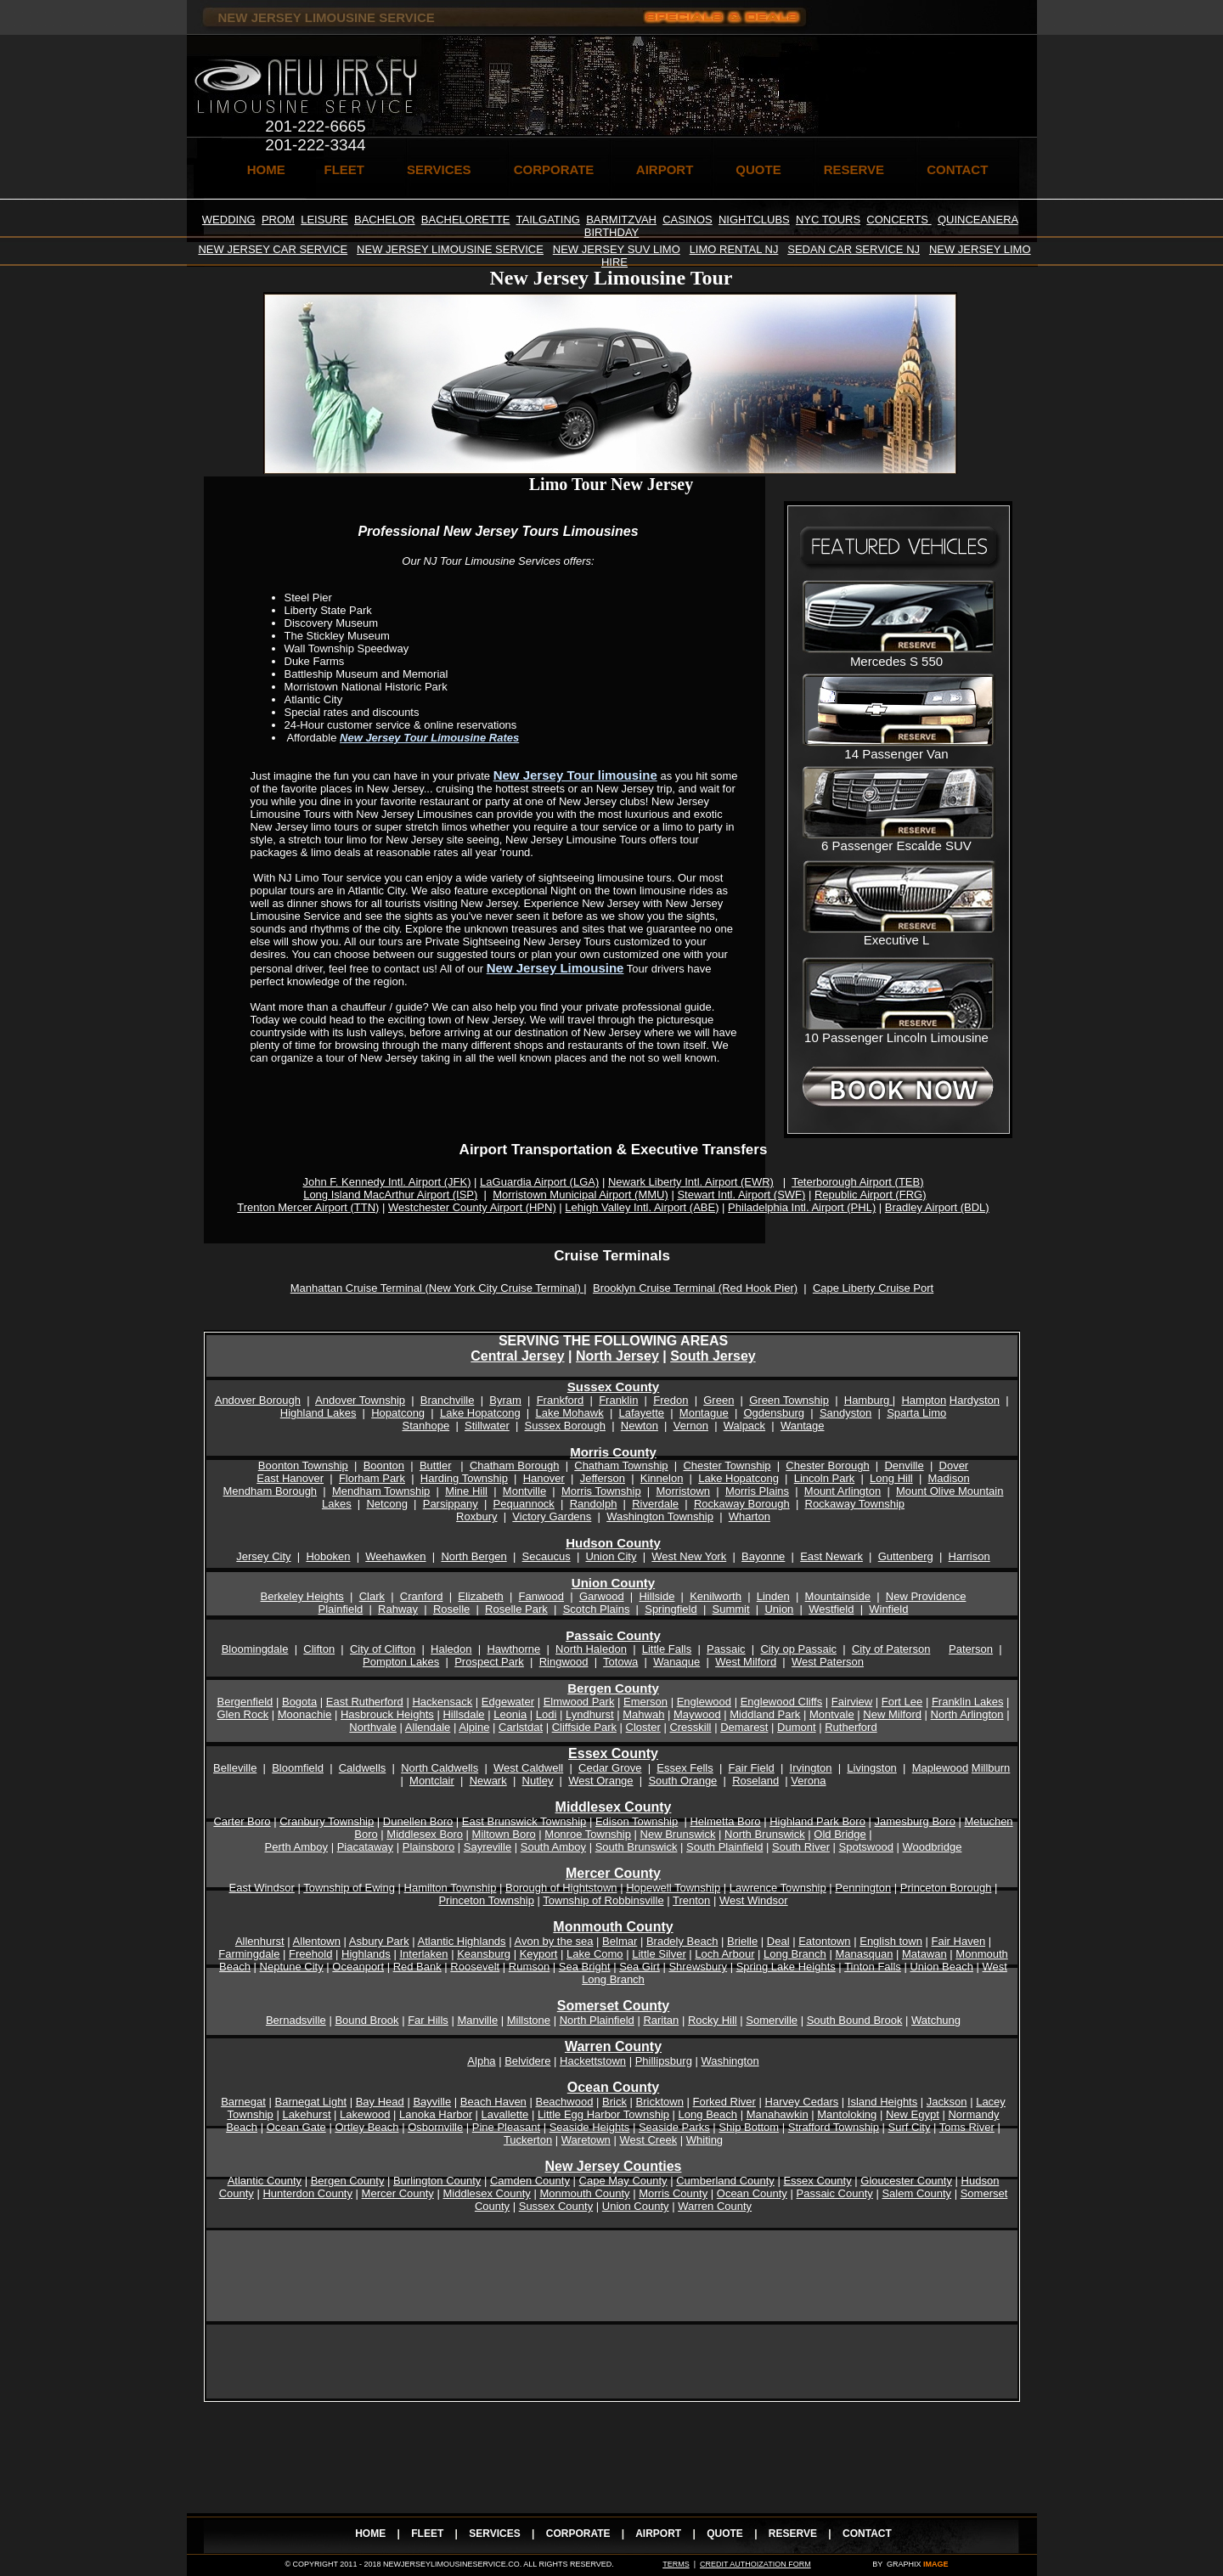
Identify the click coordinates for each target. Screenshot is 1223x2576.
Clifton (319, 1649)
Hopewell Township (673, 1887)
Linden (773, 1596)
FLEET (344, 169)
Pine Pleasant (506, 2127)
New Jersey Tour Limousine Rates (429, 737)
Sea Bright (585, 1966)
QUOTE (758, 169)
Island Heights (882, 2101)
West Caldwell (528, 1767)
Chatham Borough (515, 1465)
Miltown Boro (504, 1834)
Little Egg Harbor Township (603, 2114)
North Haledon (591, 1649)
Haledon (451, 1649)
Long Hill (891, 1478)
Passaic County (613, 1635)
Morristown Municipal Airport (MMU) (580, 1194)
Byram (505, 1400)
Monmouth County (584, 2193)
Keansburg (483, 1954)
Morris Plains (757, 1491)
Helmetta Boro (725, 1821)
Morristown (683, 1491)
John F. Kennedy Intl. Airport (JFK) (387, 1181)
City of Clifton (382, 1649)
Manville (477, 2020)
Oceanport (358, 1966)
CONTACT (957, 169)
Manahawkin (778, 2114)
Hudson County (613, 1543)
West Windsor (753, 1900)
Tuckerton (528, 2140)
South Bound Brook (855, 2020)
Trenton (691, 1900)
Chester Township (726, 1465)
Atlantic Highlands (462, 1941)
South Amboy (553, 1846)
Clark (372, 1596)
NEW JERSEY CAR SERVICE (272, 249)
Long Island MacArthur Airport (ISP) (390, 1194)
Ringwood (564, 1661)
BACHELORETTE (465, 219)
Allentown (317, 1941)
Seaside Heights (590, 2127)
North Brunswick (764, 1834)
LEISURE (324, 219)
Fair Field (752, 1767)
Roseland (755, 1780)
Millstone (528, 2020)
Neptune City (292, 1966)
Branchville (447, 1400)
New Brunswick (678, 1834)
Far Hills (428, 2020)
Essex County (613, 1753)
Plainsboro (428, 1846)
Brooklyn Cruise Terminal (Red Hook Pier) (695, 1288)
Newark (488, 1780)
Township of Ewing (349, 1887)
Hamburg (868, 1400)
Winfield (888, 1609)
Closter (643, 1727)
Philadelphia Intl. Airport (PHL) (802, 1207)
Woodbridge (932, 1846)
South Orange (682, 1780)
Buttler (436, 1465)
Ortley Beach (366, 2127)
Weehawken (395, 1556)
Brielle (742, 1941)
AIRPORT (665, 169)
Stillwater (487, 1425)
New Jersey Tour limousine (575, 775)
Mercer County (398, 2193)
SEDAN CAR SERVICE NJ (853, 249)
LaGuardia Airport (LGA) (539, 1181)
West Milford (745, 1661)
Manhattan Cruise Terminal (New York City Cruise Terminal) (437, 1288)
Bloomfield (298, 1767)
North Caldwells (439, 1767)
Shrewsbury (697, 1966)
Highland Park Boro (817, 1821)
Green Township (789, 1400)
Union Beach (941, 1966)
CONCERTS (898, 219)
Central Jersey (517, 1356)
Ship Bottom (749, 2127)
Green (718, 1400)
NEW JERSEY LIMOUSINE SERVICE (450, 249)
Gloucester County (906, 2180)
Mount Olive (927, 1491)
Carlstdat (521, 1727)
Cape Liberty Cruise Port (873, 1288)
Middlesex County (486, 2193)
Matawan (924, 1954)
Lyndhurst (590, 1714)
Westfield (831, 1609)
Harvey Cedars (802, 2101)
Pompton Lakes (401, 1661)
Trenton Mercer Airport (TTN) (308, 1207)
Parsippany (450, 1503)
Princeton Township (486, 1900)
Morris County (613, 1452)
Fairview (851, 1701)
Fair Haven (959, 1941)
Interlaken (423, 1954)
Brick (614, 2101)
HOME (266, 169)
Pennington (863, 1887)
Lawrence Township (778, 1887)
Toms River (967, 2127)
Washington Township (659, 1516)
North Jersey (617, 1356)
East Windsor (262, 1887)
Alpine (474, 1727)
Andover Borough (258, 1400)
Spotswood (866, 1846)
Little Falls (667, 1649)
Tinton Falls (872, 1966)
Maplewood (940, 1767)
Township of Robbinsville (603, 1900)
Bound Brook (366, 2020)
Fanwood (541, 1596)
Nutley (538, 1780)
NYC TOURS (828, 219)
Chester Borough (827, 1465)
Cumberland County (725, 2180)
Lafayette (642, 1412)
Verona (808, 1780)
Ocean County (752, 2193)
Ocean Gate (296, 2127)
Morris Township (601, 1491)
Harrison (969, 1556)
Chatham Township (621, 1465)
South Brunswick (636, 1846)
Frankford (560, 1400)
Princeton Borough (946, 1887)
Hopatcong (398, 1412)
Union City (610, 1556)
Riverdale (655, 1503)
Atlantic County (265, 2180)
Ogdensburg (773, 1412)
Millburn (991, 1767)
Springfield (670, 1609)
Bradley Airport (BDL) (937, 1207)
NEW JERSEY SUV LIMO (616, 249)
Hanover (544, 1478)
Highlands (366, 1954)
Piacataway (365, 1846)
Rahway (398, 1609)
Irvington (811, 1767)
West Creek (648, 2140)
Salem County (916, 2193)
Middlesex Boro (424, 1834)
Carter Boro (241, 1821)
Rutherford (850, 1727)
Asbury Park (379, 1941)
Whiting (704, 2140)
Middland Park (765, 1714)
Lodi (546, 1714)
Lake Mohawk (569, 1412)
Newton (639, 1425)
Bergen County (613, 1688)
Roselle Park (516, 1609)
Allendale (428, 1727)
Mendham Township (381, 1491)
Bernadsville (296, 2020)
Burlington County (437, 2180)
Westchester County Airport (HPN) (472, 1207)
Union (778, 1609)
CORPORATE (554, 169)
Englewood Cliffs (782, 1701)
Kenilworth (715, 1596)
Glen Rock (242, 1714)
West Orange (600, 1780)
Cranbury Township (326, 1821)
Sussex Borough (565, 1425)
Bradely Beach (682, 1941)
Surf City (909, 2127)
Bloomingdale (255, 1649)
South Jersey (712, 1356)
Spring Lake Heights (786, 1966)
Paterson (971, 1649)
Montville (524, 1491)
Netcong (386, 1503)
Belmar (619, 1941)
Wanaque (676, 1661)
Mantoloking (846, 2114)
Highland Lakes (318, 1412)
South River (801, 1846)
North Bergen (473, 1556)
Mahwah (643, 1714)
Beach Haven (493, 2101)
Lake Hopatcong (480, 1412)
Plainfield (341, 1609)
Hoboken (328, 1556)
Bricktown (660, 2101)
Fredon (670, 1400)
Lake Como (594, 1954)
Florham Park (372, 1478)
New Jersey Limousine (555, 968)
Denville (903, 1465)
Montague (704, 1412)
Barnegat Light (311, 2101)
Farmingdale (248, 1954)
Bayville (432, 2101)
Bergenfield (245, 1701)
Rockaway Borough (742, 1503)
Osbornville (435, 2127)
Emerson (645, 1701)
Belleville (234, 1767)
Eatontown (824, 1941)
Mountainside (838, 1596)
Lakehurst (306, 2114)
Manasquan (864, 1954)
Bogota (299, 1701)
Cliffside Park (584, 1727)
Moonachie (305, 1714)
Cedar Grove (609, 1767)
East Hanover (290, 1478)
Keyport (539, 1954)
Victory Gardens (551, 1516)
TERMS (676, 2564)
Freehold (310, 1954)
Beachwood (564, 2101)
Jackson (947, 2101)
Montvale (831, 1714)
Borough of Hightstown (561, 1887)
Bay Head (380, 2101)
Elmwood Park (579, 1701)
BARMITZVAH (621, 219)
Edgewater (508, 1701)
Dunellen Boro (418, 1821)
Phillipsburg (663, 2061)
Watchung (936, 2020)
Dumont (796, 1727)
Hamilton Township (450, 1887)
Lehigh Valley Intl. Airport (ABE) (642, 1207)
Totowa (620, 1661)
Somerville (771, 2020)
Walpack (744, 1425)
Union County (613, 1582)
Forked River (724, 2101)
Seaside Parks (674, 2127)
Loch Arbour (724, 1954)
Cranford (421, 1596)
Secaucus (546, 1556)
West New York (688, 1556)
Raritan (661, 2020)
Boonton (384, 1465)
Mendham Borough (270, 1491)
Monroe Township (587, 1834)
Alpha (481, 2061)
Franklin (618, 1400)
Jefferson (602, 1478)
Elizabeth (480, 1596)
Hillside (656, 1596)
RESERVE (854, 169)
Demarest (744, 1727)
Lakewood (365, 2114)
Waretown (586, 2140)
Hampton (923, 1400)
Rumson (529, 1966)
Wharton (749, 1516)
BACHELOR (384, 219)
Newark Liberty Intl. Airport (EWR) (691, 1181)
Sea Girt (639, 1966)
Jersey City (263, 1556)
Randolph (593, 1503)
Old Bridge (839, 1834)
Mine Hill (466, 1491)
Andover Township (360, 1400)
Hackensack (442, 1701)
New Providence (926, 1596)
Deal (778, 1941)
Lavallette (505, 2114)
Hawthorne (513, 1649)
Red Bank (417, 1966)
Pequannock (524, 1503)
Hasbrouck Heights (387, 1714)
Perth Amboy (296, 1846)
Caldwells (362, 1767)
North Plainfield (597, 2020)
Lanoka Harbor (435, 2114)
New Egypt (912, 2114)
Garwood (601, 1596)
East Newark (831, 1556)
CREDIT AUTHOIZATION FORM (755, 2564)
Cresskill (690, 1727)
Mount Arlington (842, 1491)
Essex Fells (685, 1767)
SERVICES (439, 169)
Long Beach (708, 2114)
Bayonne (763, 1556)
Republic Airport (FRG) (870, 1194)
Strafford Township (833, 2127)
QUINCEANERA (978, 219)
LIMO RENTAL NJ (734, 249)
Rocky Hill (712, 2020)
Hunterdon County (307, 2193)
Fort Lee (902, 1701)
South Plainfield (724, 1846)
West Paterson (828, 1661)
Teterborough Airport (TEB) (857, 1181)
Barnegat (243, 2101)
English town (890, 1941)
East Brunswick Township (524, 1821)
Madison (949, 1478)
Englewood (704, 1701)
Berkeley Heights (302, 1596)
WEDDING (229, 219)
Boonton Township (303, 1465)
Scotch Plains (596, 1609)
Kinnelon (662, 1478)
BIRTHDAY (612, 232)
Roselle (451, 1609)
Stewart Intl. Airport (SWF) (741, 1194)
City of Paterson (891, 1649)
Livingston (872, 1767)
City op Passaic (798, 1649)
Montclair (431, 1780)
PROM (278, 219)
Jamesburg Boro (915, 1821)
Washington (729, 2061)
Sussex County (613, 1386)
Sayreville (487, 1846)
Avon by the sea (554, 1941)
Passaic (726, 1649)
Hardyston (975, 1400)
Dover (954, 1465)
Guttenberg (905, 1556)
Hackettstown (593, 2061)
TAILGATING (548, 219)
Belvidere (527, 2061)
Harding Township (464, 1478)
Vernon (690, 1425)
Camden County (530, 2180)
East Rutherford (364, 1701)
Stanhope (425, 1425)
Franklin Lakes (968, 1701)
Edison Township (636, 1821)
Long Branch (795, 1954)
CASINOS (687, 219)
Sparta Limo (916, 1412)
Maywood (697, 1714)
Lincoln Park (824, 1478)
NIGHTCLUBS (754, 219)
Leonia (510, 1714)
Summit (730, 1609)
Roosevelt (474, 1966)
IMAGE (936, 2564)
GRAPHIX (904, 2564)
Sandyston (845, 1412)
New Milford (892, 1714)
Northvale (373, 1727)
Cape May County (623, 2180)
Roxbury (476, 1516)
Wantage (803, 1425)
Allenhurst (260, 1941)
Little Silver (659, 1954)
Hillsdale (463, 1714)
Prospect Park (489, 1661)
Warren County (715, 2206)
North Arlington (967, 1714)
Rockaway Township (855, 1503)
